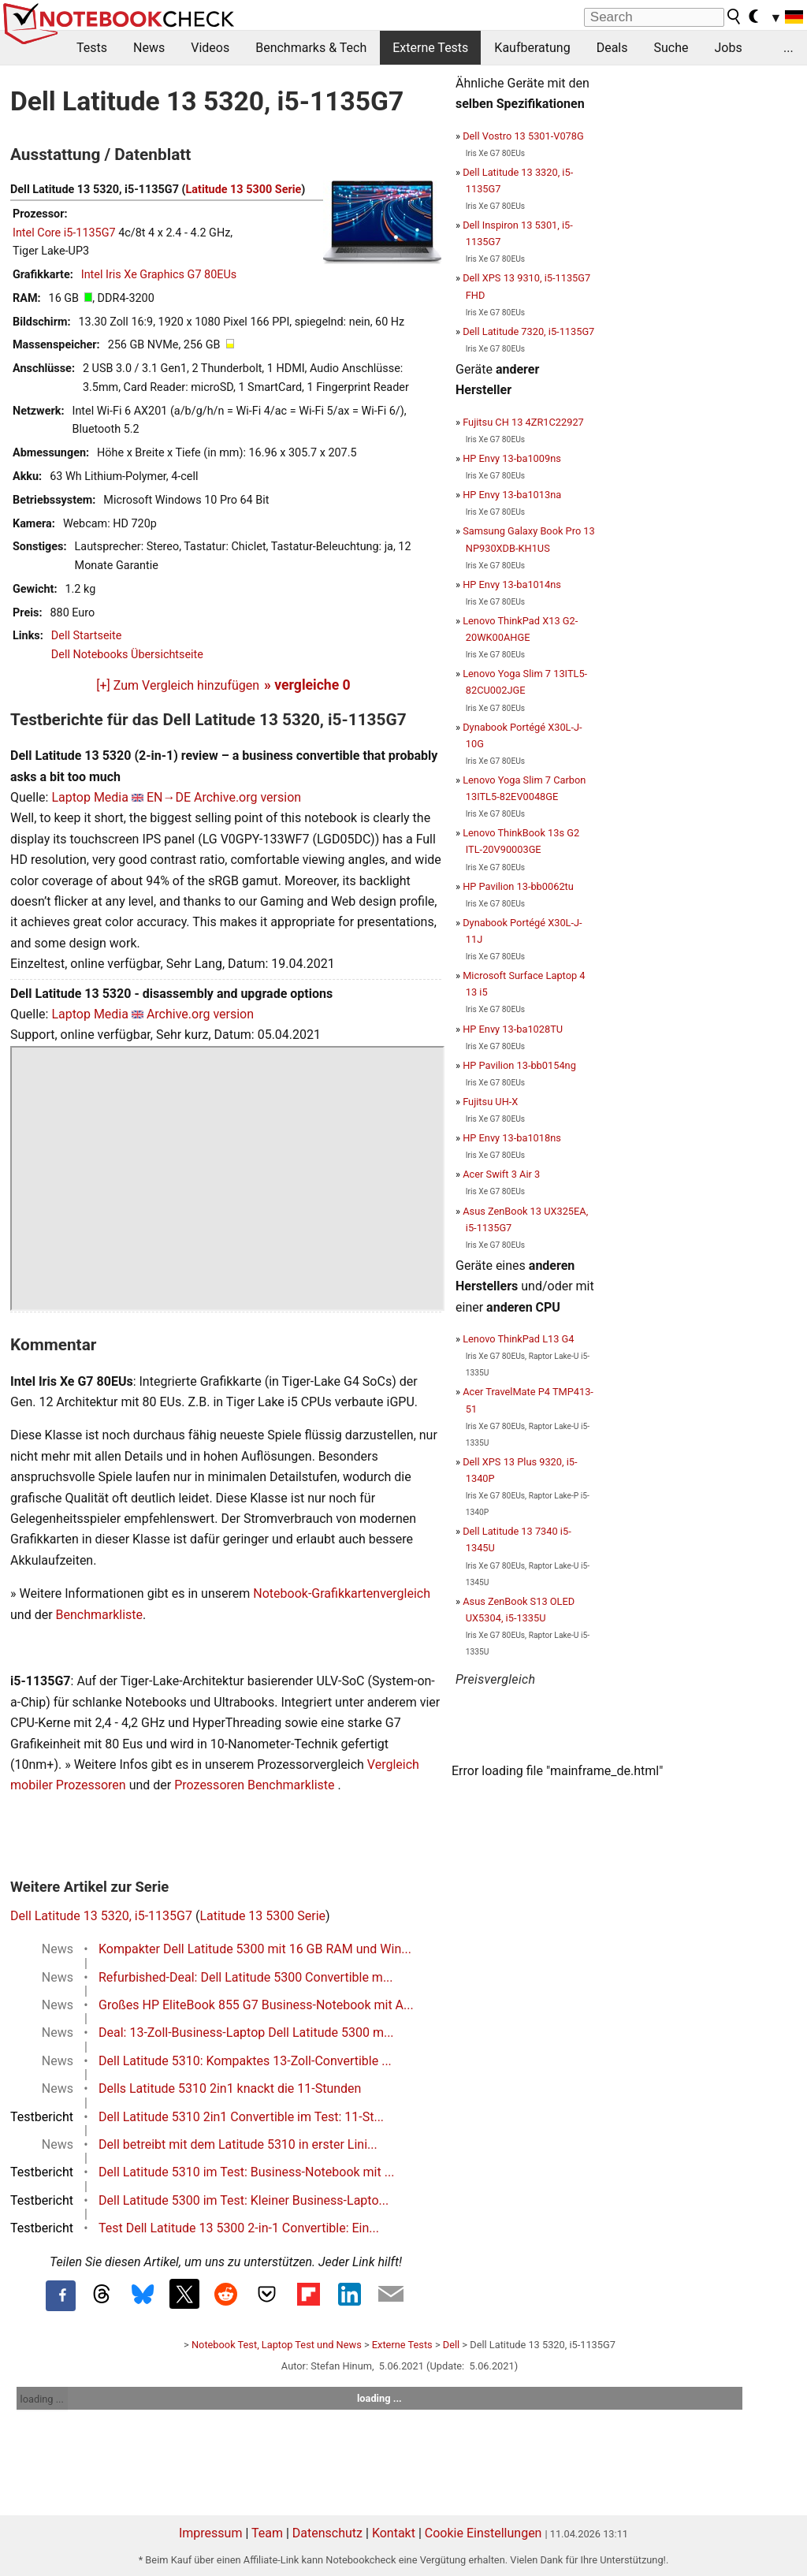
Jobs (728, 47)
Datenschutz (327, 2533)
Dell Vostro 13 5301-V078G (523, 136)
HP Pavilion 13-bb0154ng (519, 1065)
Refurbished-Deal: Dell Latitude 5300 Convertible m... (246, 1977)
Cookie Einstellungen (483, 2533)
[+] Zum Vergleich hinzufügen (177, 685)
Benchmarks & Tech (310, 47)
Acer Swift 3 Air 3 (501, 1174)
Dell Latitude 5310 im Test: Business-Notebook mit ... (246, 2172)
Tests (91, 47)
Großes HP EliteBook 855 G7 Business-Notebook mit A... (256, 2004)
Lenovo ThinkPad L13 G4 (518, 1339)
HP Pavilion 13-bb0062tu (518, 886)
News (149, 47)
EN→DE (169, 797)
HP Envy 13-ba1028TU (513, 1029)
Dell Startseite (86, 635)
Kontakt (393, 2533)
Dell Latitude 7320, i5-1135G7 (528, 331)
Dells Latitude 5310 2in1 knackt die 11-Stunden (230, 2088)
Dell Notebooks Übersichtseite (127, 654)
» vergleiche (307, 685)
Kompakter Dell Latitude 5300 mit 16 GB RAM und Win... (255, 1948)
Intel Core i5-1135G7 (64, 233)
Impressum (211, 2533)
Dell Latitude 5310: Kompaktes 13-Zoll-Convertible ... (245, 2060)
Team (267, 2533)
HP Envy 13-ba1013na (512, 495)
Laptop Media (89, 797)
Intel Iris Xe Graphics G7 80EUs (158, 274)
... (788, 47)
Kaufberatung (532, 47)
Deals (612, 47)
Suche (670, 47)
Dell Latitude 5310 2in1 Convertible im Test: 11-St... (241, 2116)
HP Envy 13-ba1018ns (512, 1138)
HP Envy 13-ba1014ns (512, 584)
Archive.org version (247, 797)
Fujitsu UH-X (490, 1101)
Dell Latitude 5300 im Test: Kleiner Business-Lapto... (244, 2200)
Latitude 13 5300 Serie (244, 189)
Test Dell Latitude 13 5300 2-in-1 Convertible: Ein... (239, 2227)
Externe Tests (430, 47)
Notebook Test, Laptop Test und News (277, 2345)
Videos (210, 47)
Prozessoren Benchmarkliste (255, 1785)
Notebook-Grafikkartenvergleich (341, 1593)
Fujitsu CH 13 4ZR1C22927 (523, 422)
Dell (451, 2345)
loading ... (42, 2399)
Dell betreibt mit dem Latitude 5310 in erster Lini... (238, 2144)
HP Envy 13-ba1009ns (512, 458)
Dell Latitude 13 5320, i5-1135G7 (101, 1915)
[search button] (734, 16)
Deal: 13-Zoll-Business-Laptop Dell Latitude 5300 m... (246, 2032)
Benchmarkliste (99, 1614)
